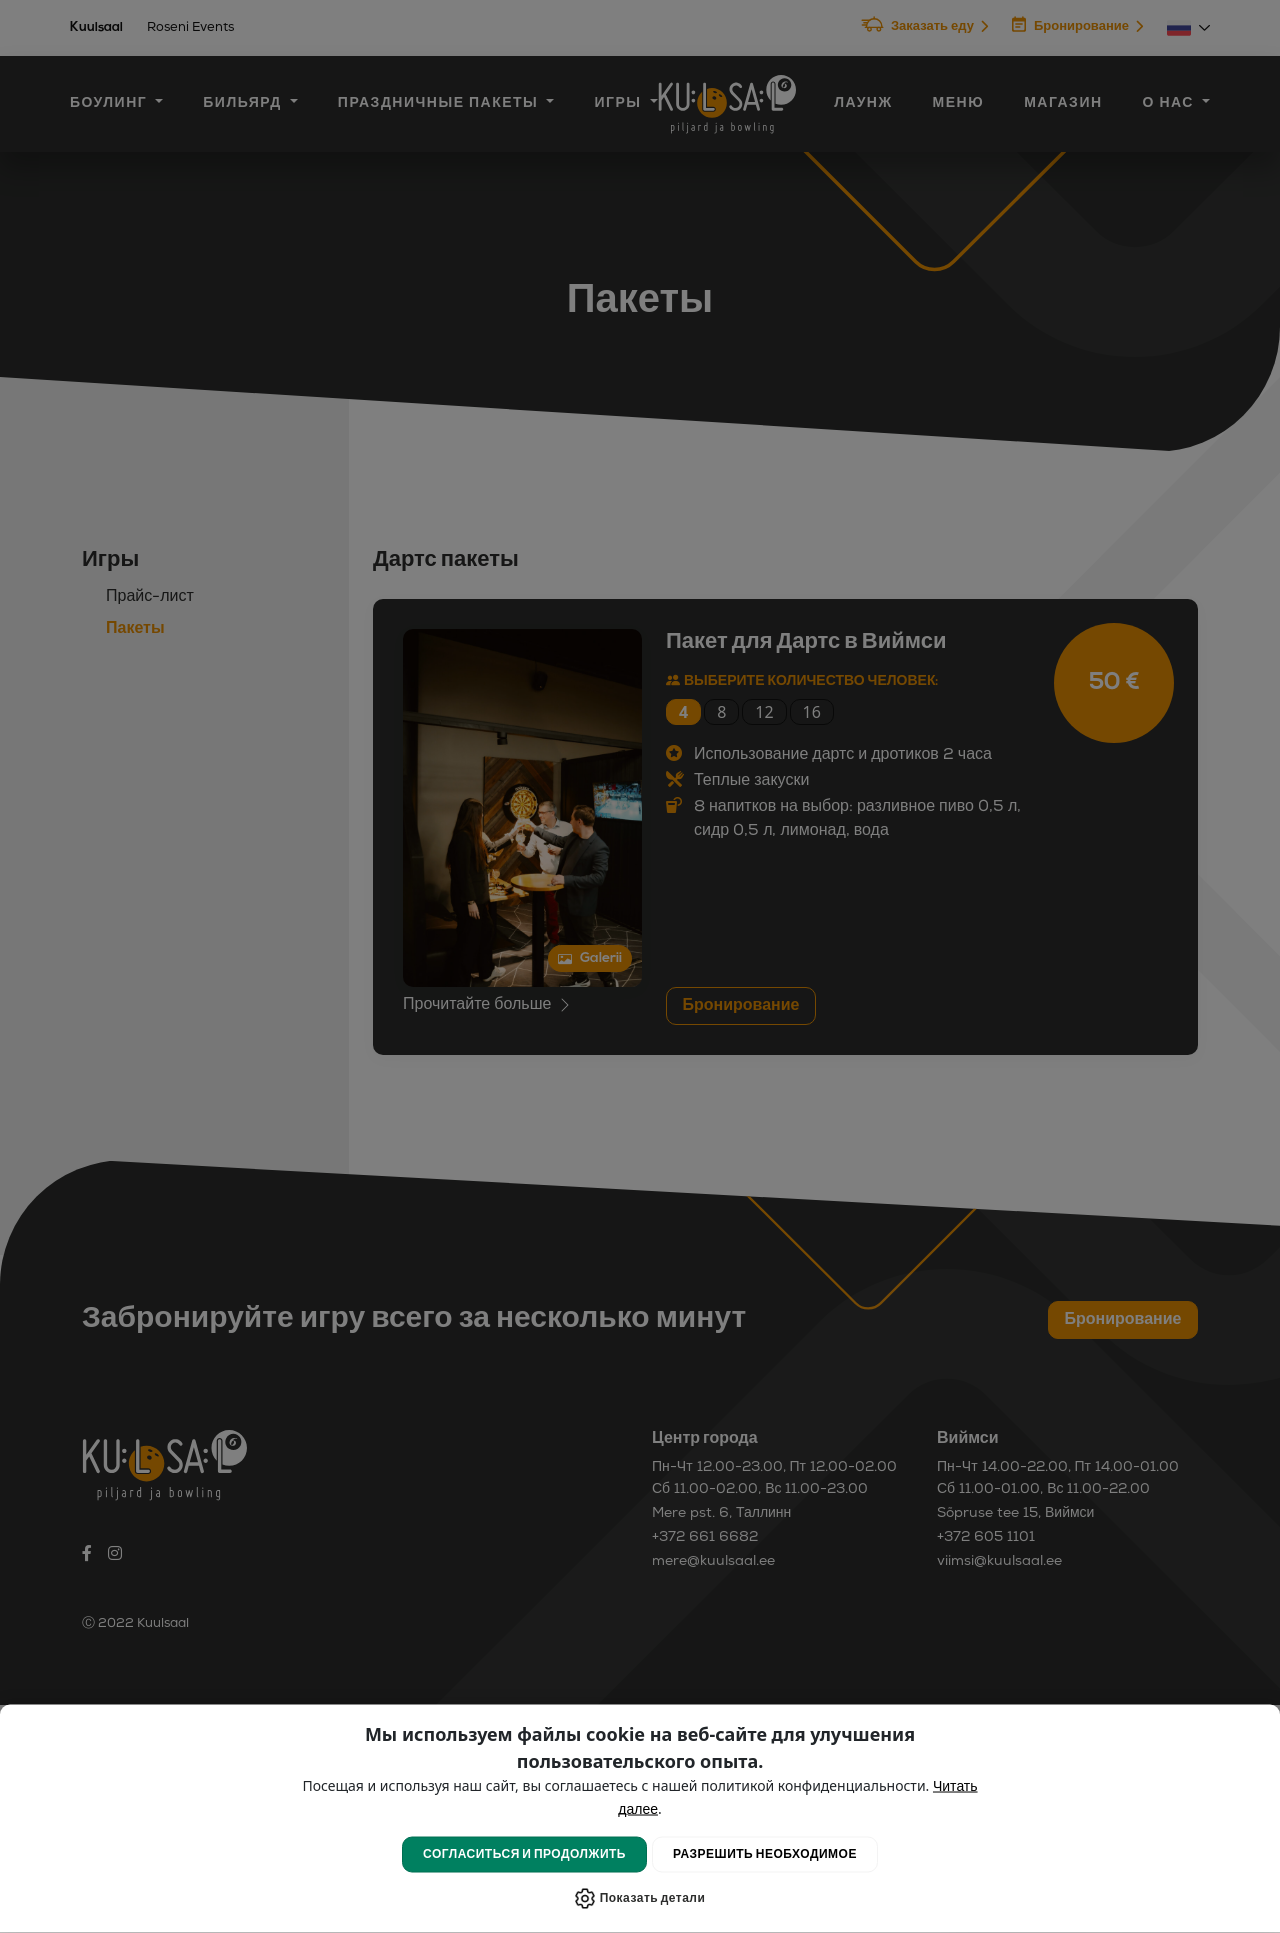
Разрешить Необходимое (765, 1855)
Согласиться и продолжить (524, 1855)
